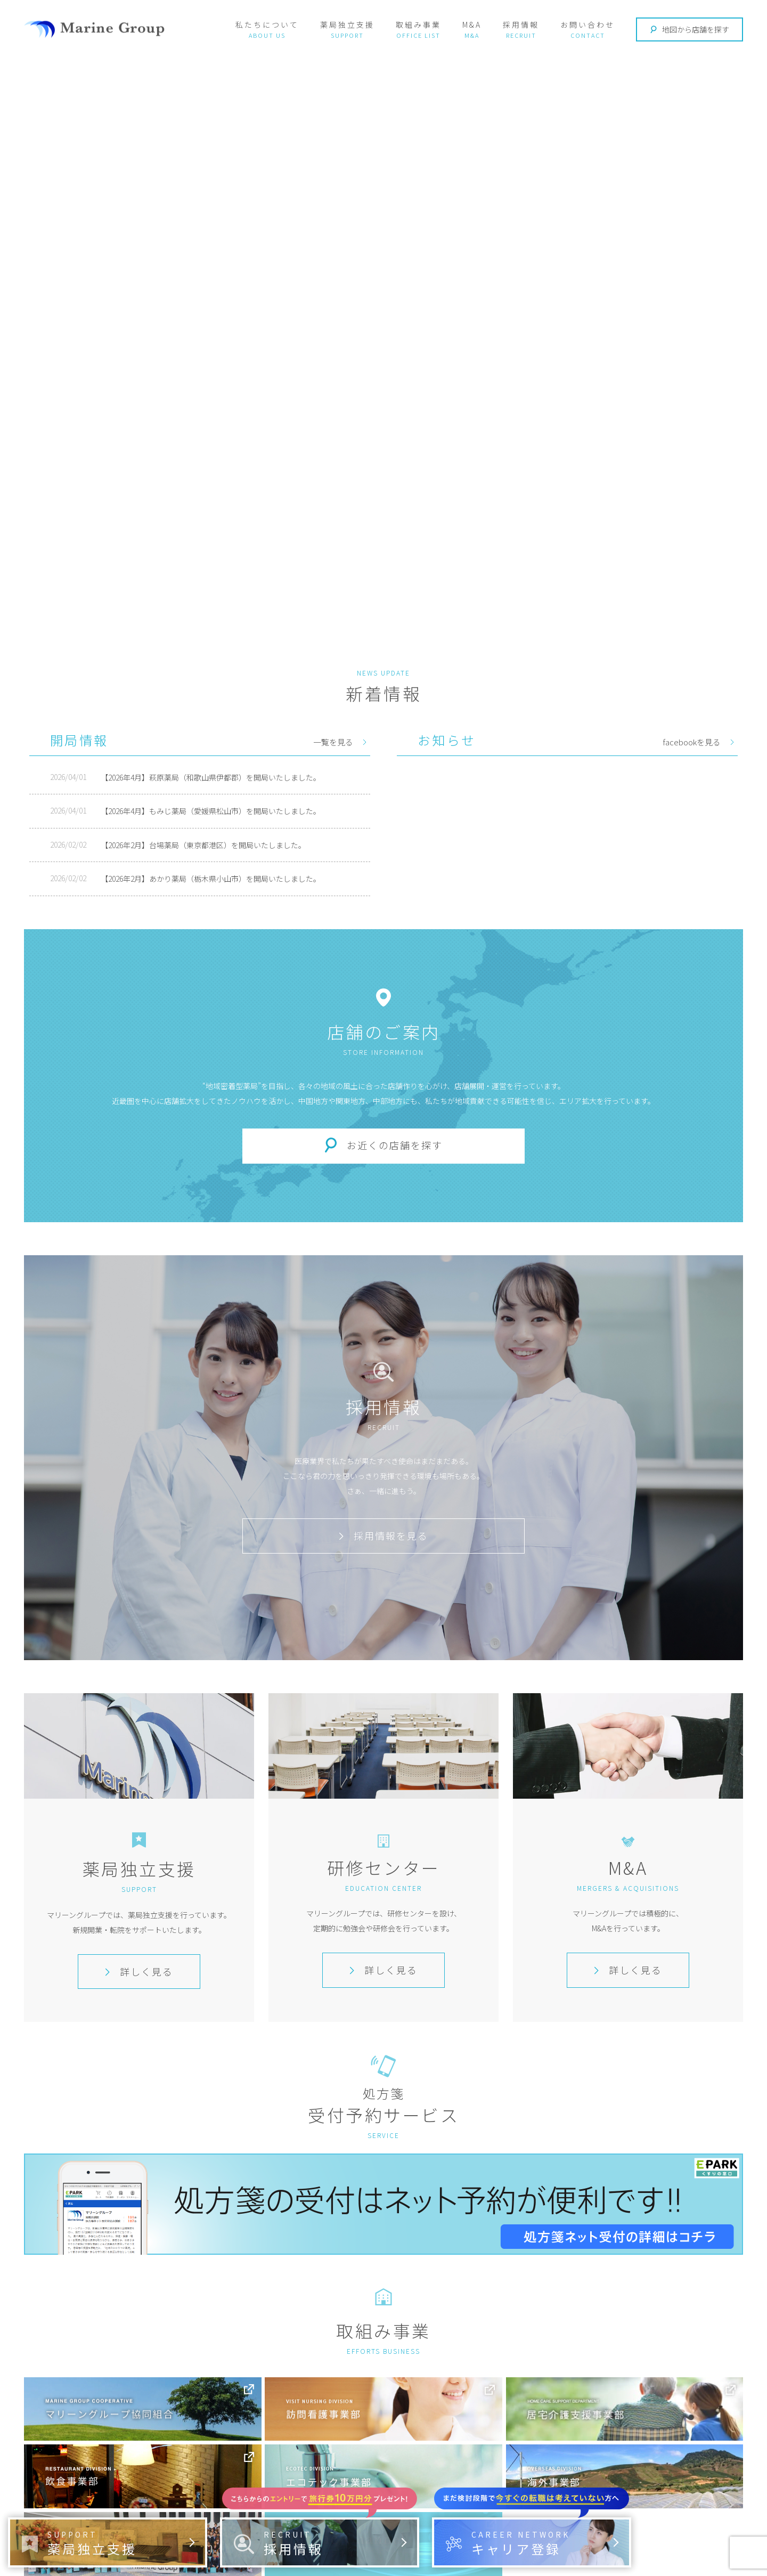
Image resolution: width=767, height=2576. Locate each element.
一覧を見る (333, 741)
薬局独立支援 (347, 24)
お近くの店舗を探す (395, 1145)
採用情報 (521, 24)
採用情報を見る (383, 1535)
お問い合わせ (587, 24)
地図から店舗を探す (689, 29)
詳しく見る (139, 1971)
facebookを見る (692, 741)
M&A (472, 24)
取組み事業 (418, 24)
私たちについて (267, 24)
